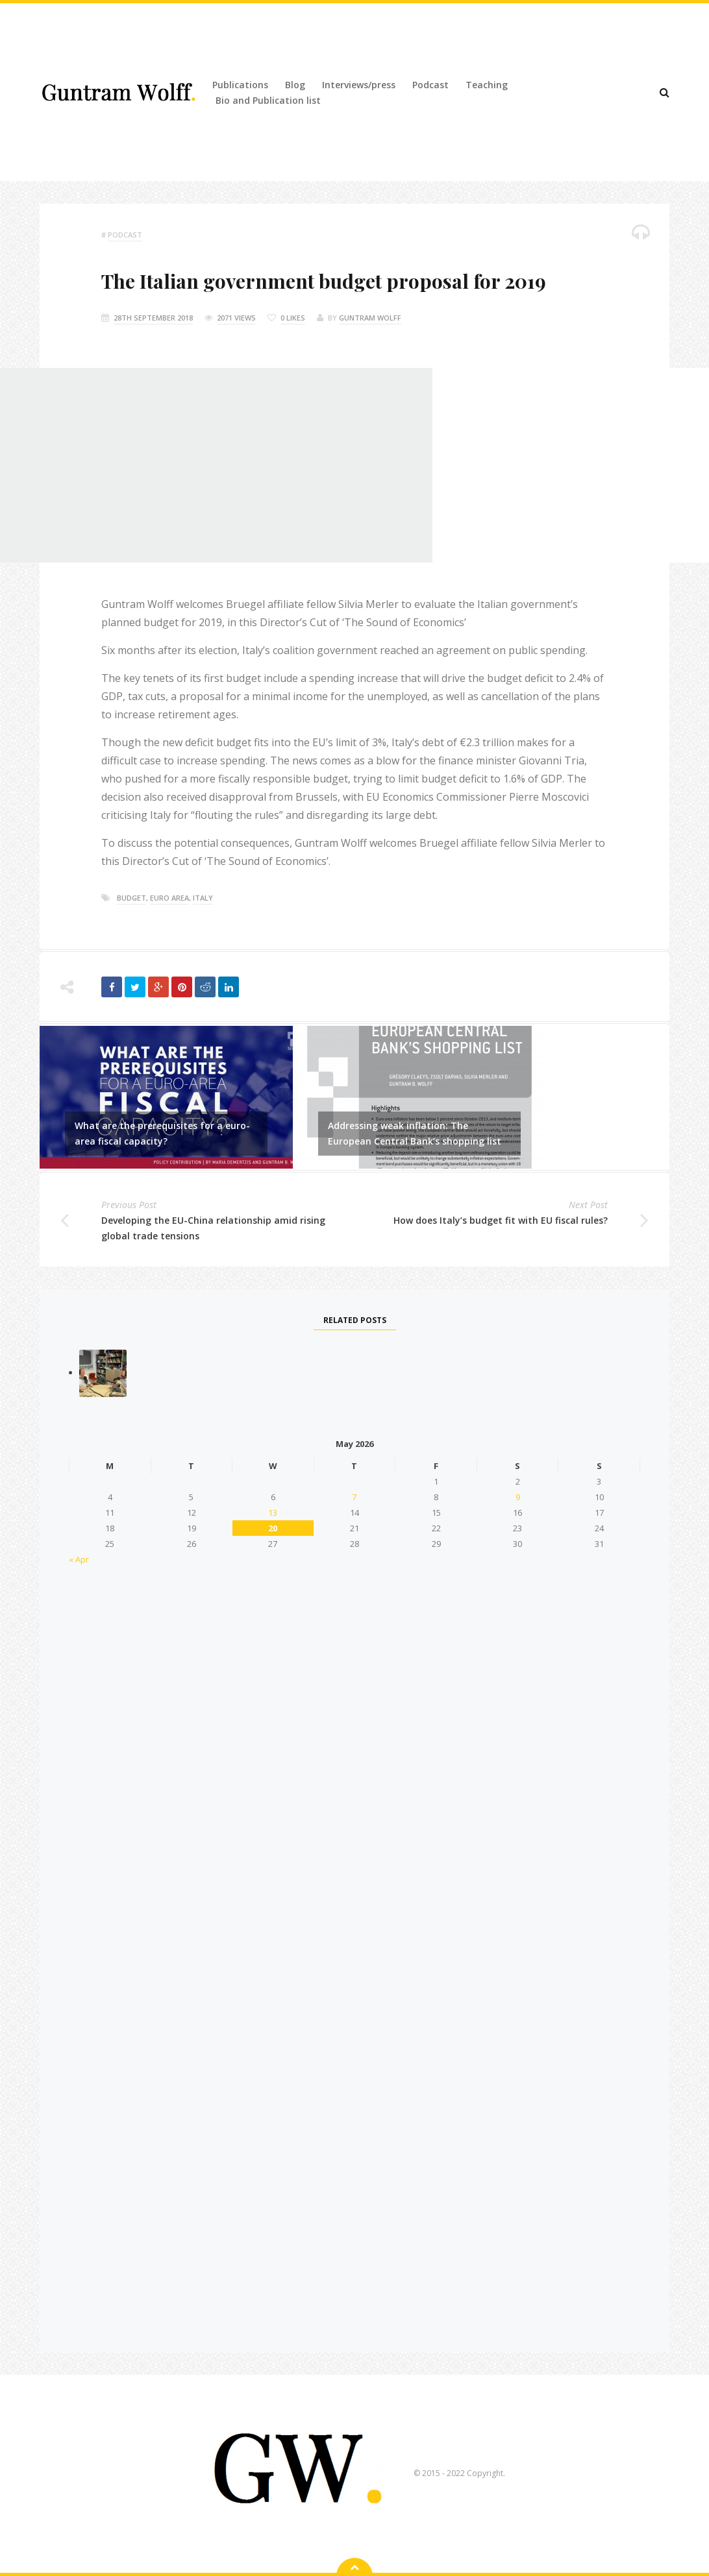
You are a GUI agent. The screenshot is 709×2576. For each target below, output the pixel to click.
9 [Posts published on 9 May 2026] (518, 1497)
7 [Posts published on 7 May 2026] (354, 1497)
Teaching (487, 85)
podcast (125, 234)
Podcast (430, 85)
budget (131, 898)
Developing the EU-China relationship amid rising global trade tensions (213, 1228)
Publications (240, 85)
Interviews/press (358, 85)
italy (203, 898)
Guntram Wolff (370, 317)
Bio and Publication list (268, 100)
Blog (295, 85)
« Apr (79, 1559)
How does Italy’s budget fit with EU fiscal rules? (500, 1220)
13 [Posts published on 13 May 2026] (272, 1512)
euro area (169, 898)
